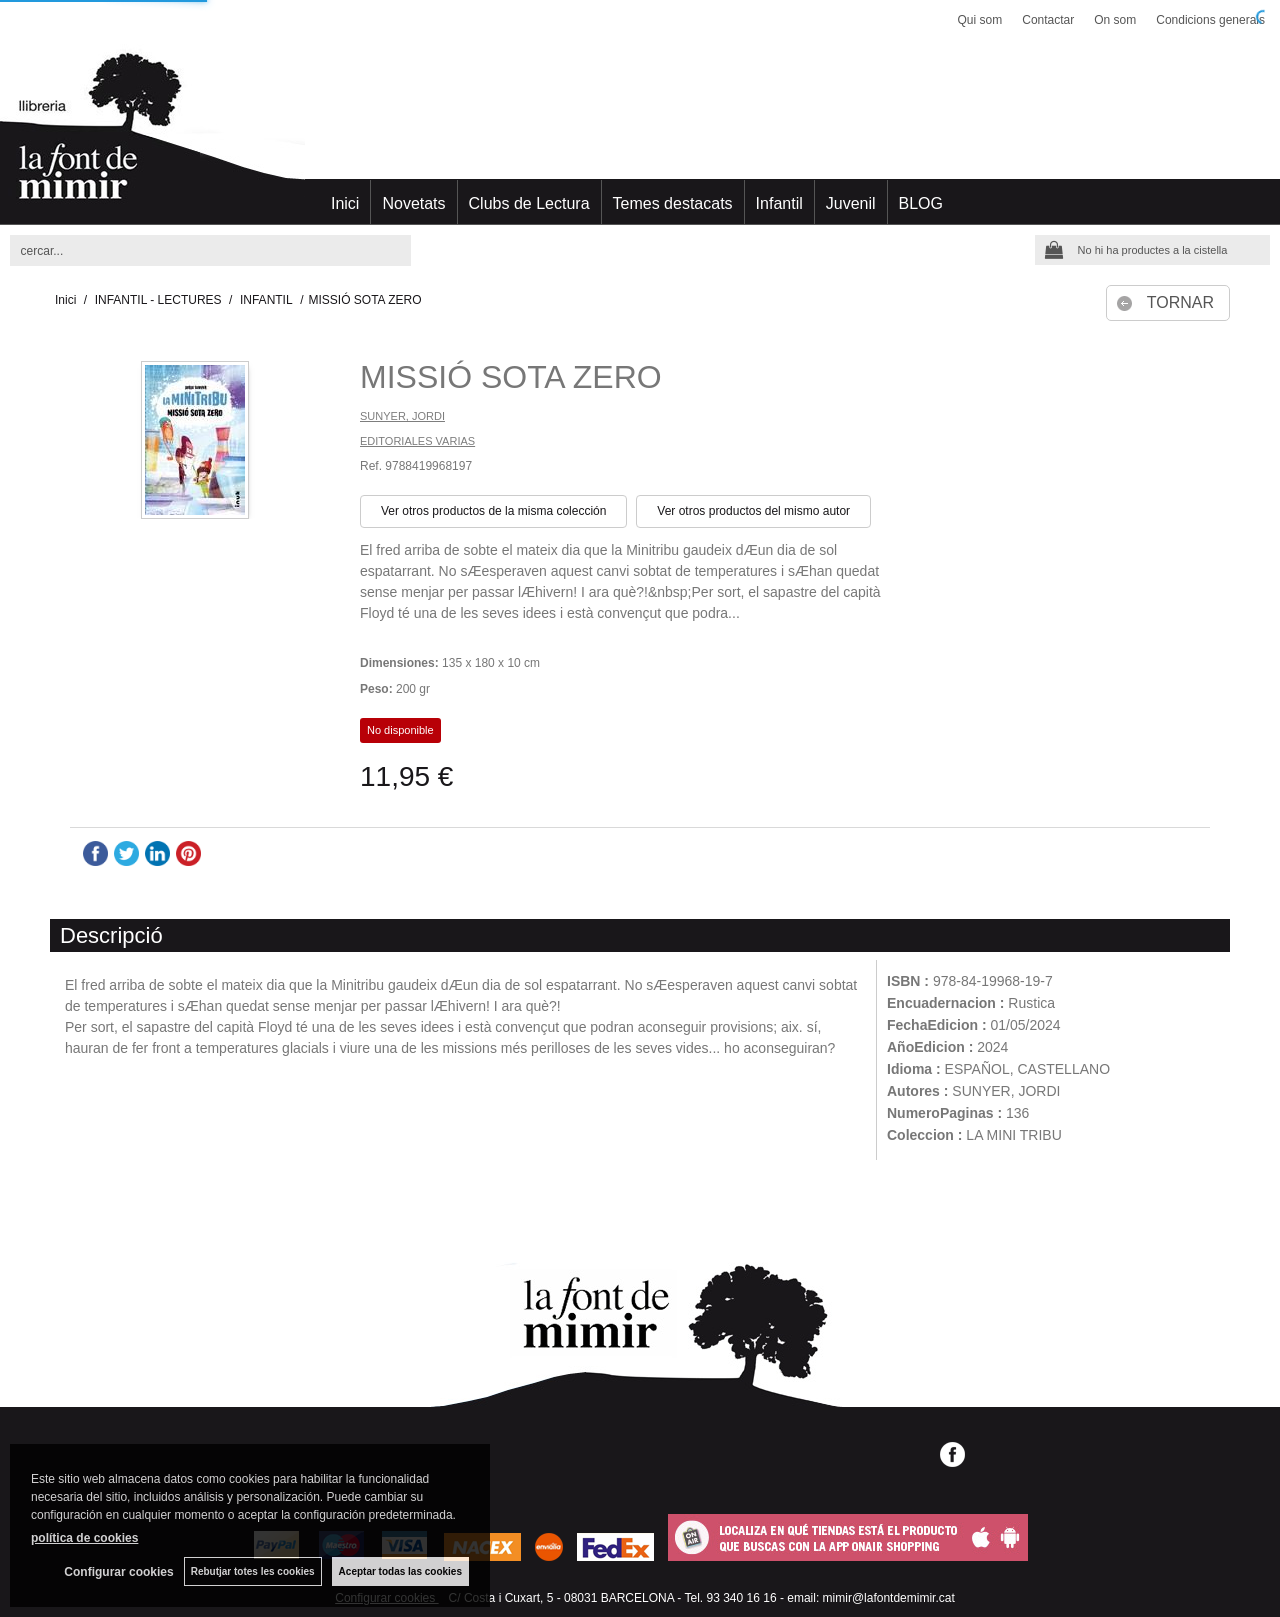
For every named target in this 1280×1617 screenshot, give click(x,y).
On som (1115, 20)
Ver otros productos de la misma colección (493, 511)
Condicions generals (1210, 20)
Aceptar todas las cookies (400, 1571)
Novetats (413, 203)
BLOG (921, 203)
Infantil (779, 203)
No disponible (400, 730)
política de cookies (84, 1538)
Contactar (1048, 20)
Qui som (980, 20)
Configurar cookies (118, 1572)
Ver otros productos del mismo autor (753, 511)
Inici (345, 203)
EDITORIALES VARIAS (417, 441)
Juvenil (851, 203)
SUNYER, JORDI (402, 416)
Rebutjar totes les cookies (253, 1571)
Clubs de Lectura (529, 203)
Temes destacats (673, 203)
